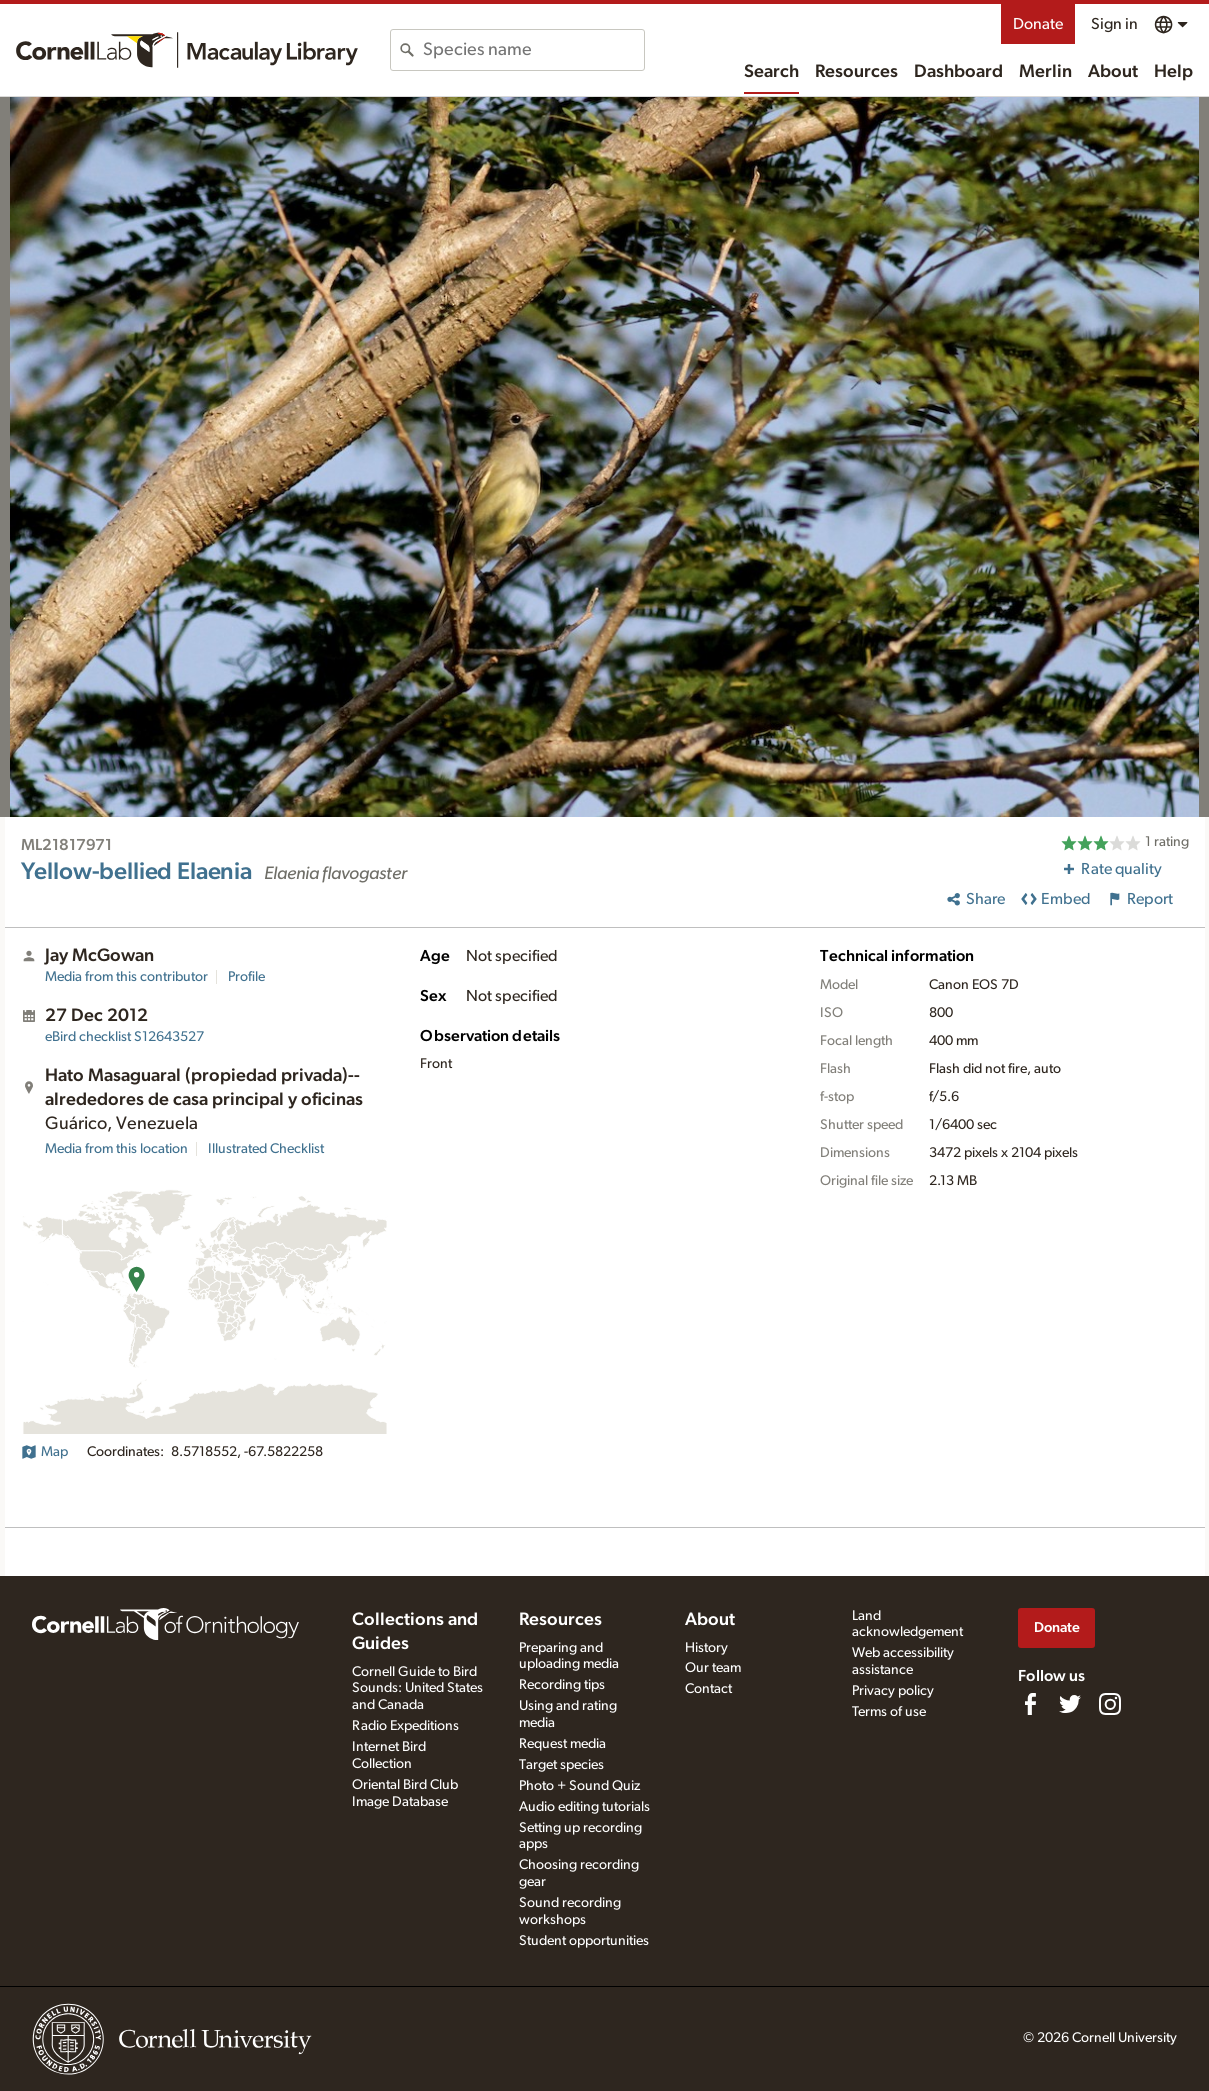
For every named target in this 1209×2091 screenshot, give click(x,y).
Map (44, 1452)
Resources (856, 72)
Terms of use (889, 1712)
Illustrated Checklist (266, 1149)
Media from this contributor (126, 977)
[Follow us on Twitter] (1070, 1704)
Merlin (1045, 72)
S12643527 (124, 1037)
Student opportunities (584, 1941)
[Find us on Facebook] (1030, 1704)
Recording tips (562, 1685)
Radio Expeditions (405, 1726)
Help (1173, 72)
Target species (561, 1765)
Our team (713, 1668)
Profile (246, 977)
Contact (708, 1689)
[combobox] (533, 50)
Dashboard (958, 72)
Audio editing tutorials (584, 1807)
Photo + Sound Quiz (579, 1786)
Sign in (1114, 24)
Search (771, 72)
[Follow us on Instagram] (1110, 1704)
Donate (1038, 24)
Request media (562, 1744)
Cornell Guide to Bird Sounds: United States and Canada (417, 1689)
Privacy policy (893, 1691)
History (706, 1648)
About (1113, 72)
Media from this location (116, 1149)
